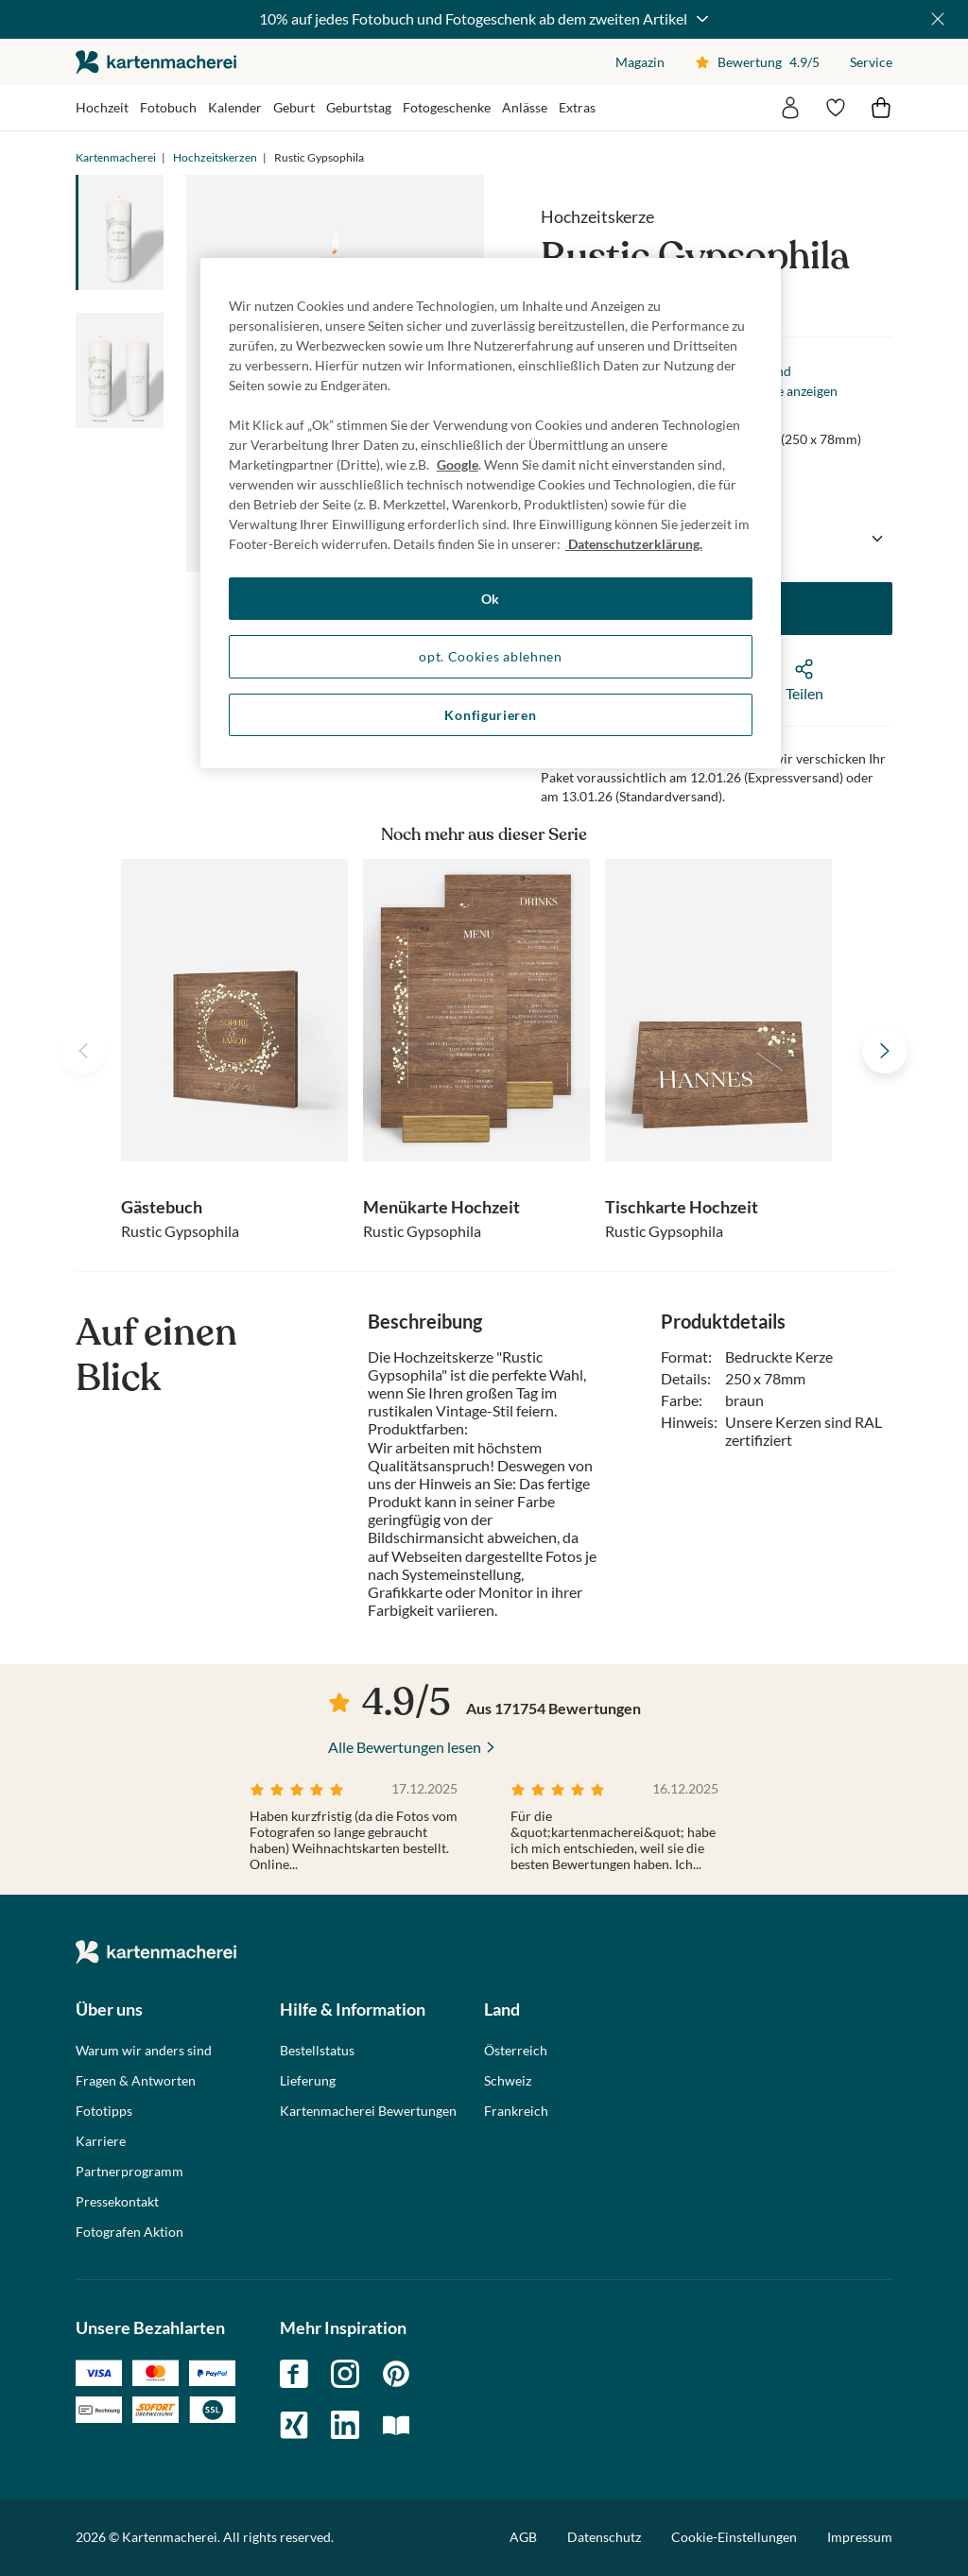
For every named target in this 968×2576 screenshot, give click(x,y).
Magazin (640, 62)
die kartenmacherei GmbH (156, 62)
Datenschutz (604, 2537)
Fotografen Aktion (129, 2232)
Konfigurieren (490, 715)
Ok (490, 599)
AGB (523, 2537)
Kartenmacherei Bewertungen (368, 2111)
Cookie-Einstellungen (734, 2537)
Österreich (515, 2050)
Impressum (859, 2537)
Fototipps (104, 2111)
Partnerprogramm (129, 2171)
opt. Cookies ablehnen (490, 656)
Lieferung (308, 2080)
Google (457, 464)
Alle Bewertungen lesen (404, 1747)
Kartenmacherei (116, 157)
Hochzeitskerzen (215, 157)
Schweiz (507, 2080)
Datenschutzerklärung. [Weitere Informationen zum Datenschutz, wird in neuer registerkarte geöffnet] (633, 544)
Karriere (101, 2141)
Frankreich (516, 2111)
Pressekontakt (117, 2201)
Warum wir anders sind (144, 2050)
